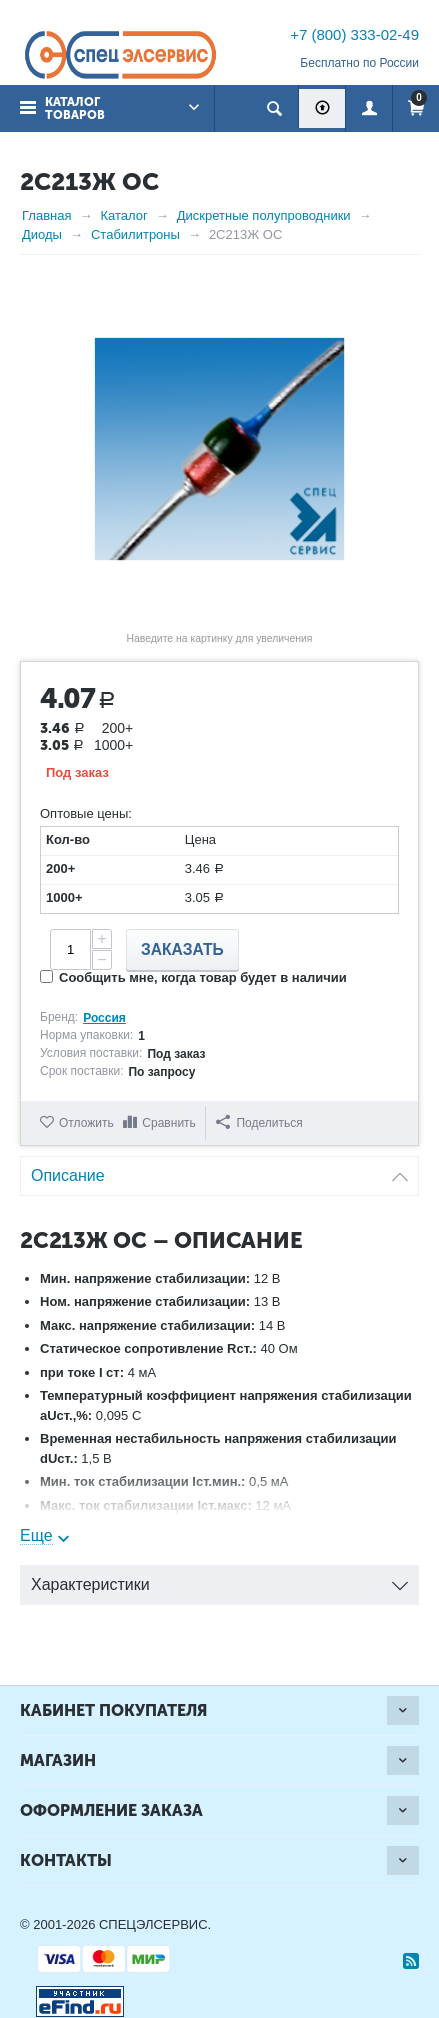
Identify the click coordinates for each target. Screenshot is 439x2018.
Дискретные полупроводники (264, 215)
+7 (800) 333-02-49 (354, 34)
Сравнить (168, 1123)
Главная (46, 215)
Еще (36, 1535)
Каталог (123, 215)
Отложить (86, 1123)
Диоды (42, 234)
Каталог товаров (75, 108)
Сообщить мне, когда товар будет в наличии (193, 977)
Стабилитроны (135, 234)
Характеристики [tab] (219, 1579)
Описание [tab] (219, 1170)
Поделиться (259, 1122)
